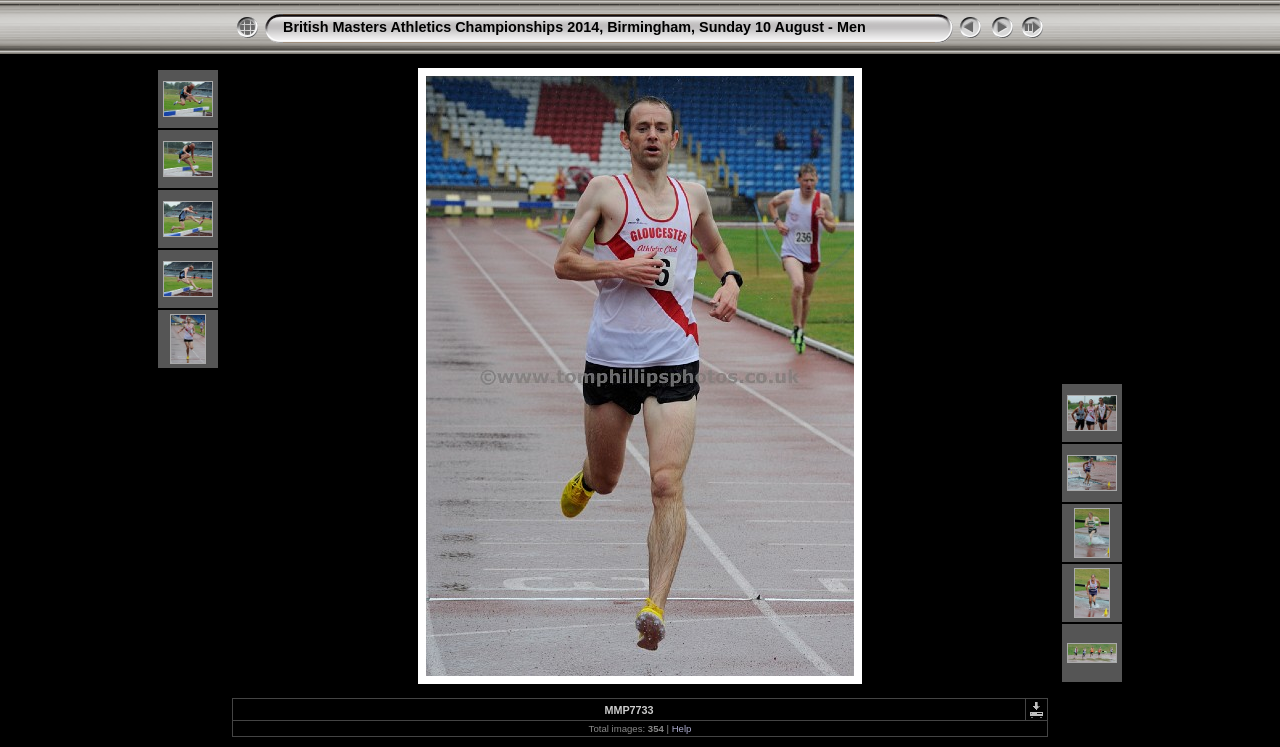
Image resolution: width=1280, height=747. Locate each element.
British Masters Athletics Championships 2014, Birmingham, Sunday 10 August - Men (574, 27)
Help (682, 728)
